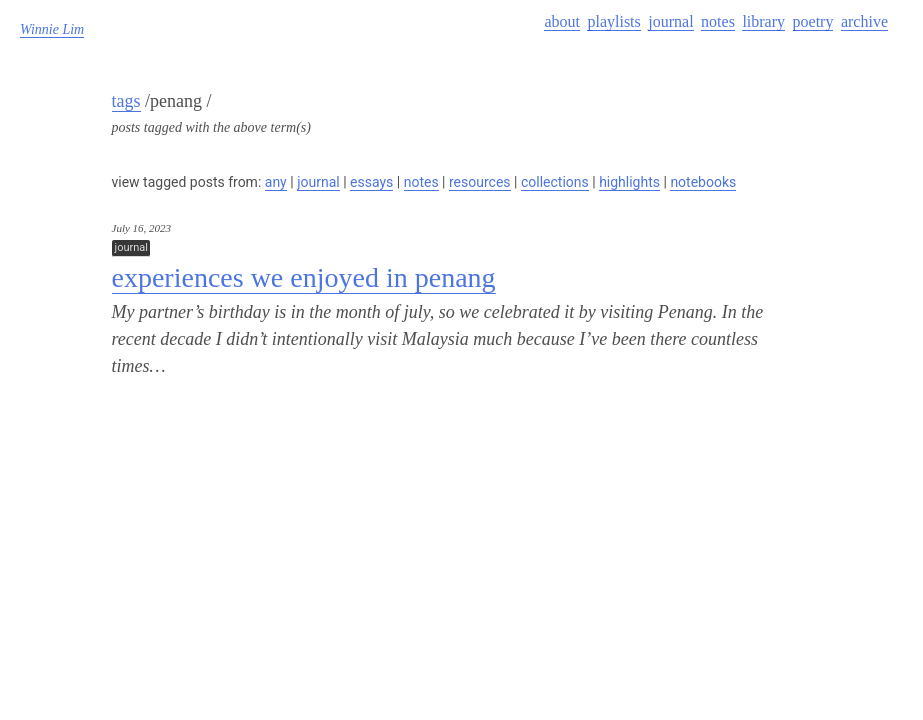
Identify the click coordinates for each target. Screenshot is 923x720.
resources (480, 182)
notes (718, 21)
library (763, 21)
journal (670, 21)
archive (864, 21)
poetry (813, 21)
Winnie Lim (52, 29)
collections (555, 182)
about (562, 21)
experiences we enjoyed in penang (304, 277)
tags (126, 101)
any (276, 182)
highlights (629, 182)
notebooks (703, 182)
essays (371, 182)
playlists (613, 21)
